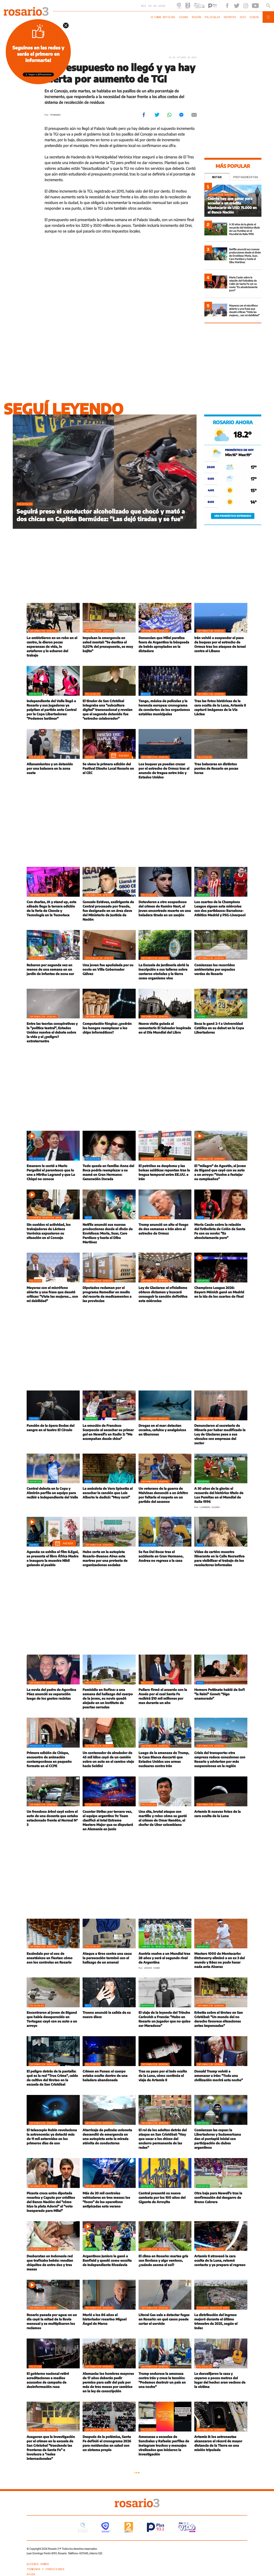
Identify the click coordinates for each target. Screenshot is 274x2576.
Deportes (230, 17)
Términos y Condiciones (45, 2569)
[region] (137, 39)
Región (196, 17)
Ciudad (183, 17)
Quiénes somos (38, 2564)
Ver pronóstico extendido (232, 515)
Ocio (243, 17)
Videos (254, 17)
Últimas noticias (163, 17)
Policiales (212, 17)
